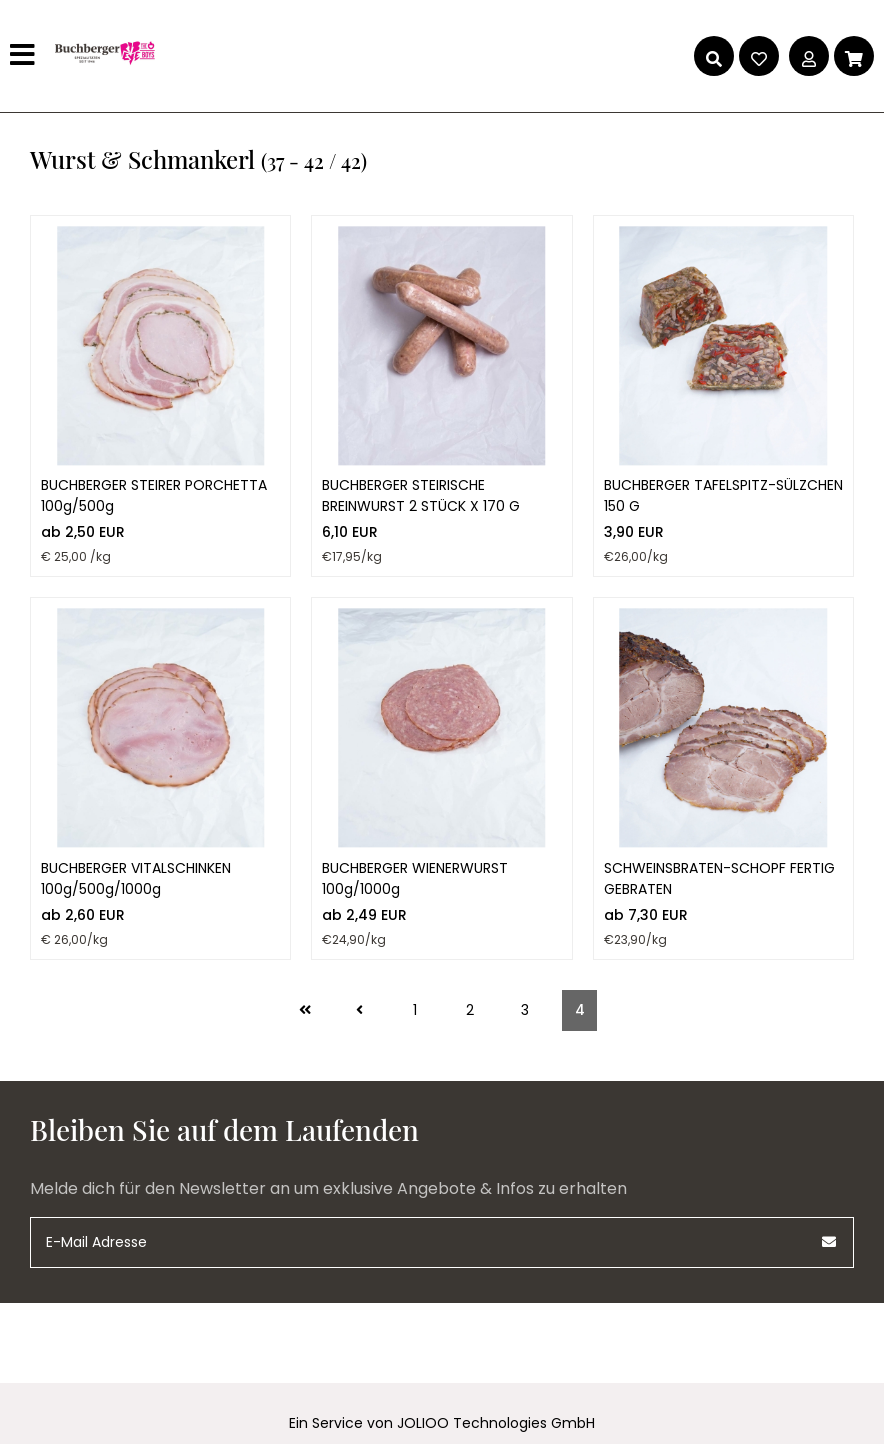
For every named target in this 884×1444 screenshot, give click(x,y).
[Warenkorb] (854, 56)
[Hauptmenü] (25, 56)
